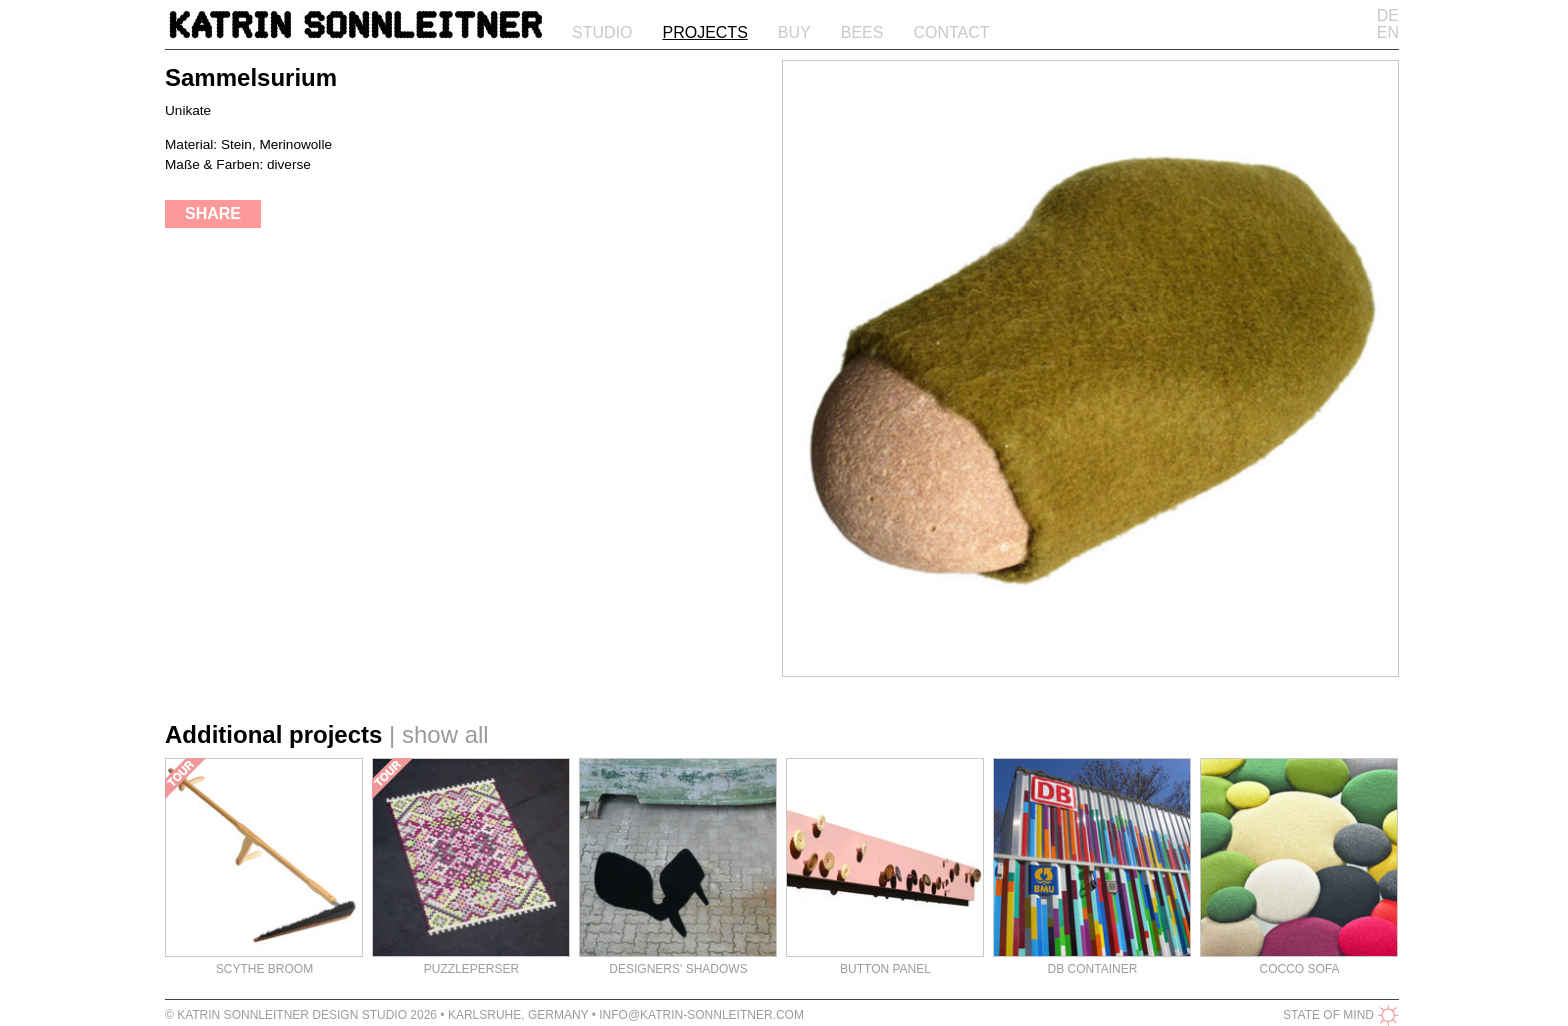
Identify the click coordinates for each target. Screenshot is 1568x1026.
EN (1388, 32)
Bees (862, 32)
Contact (951, 32)
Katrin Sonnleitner (356, 28)
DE (1388, 15)
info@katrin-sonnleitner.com (701, 1015)
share (213, 213)
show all (445, 734)
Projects (704, 32)
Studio (602, 32)
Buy (794, 32)
